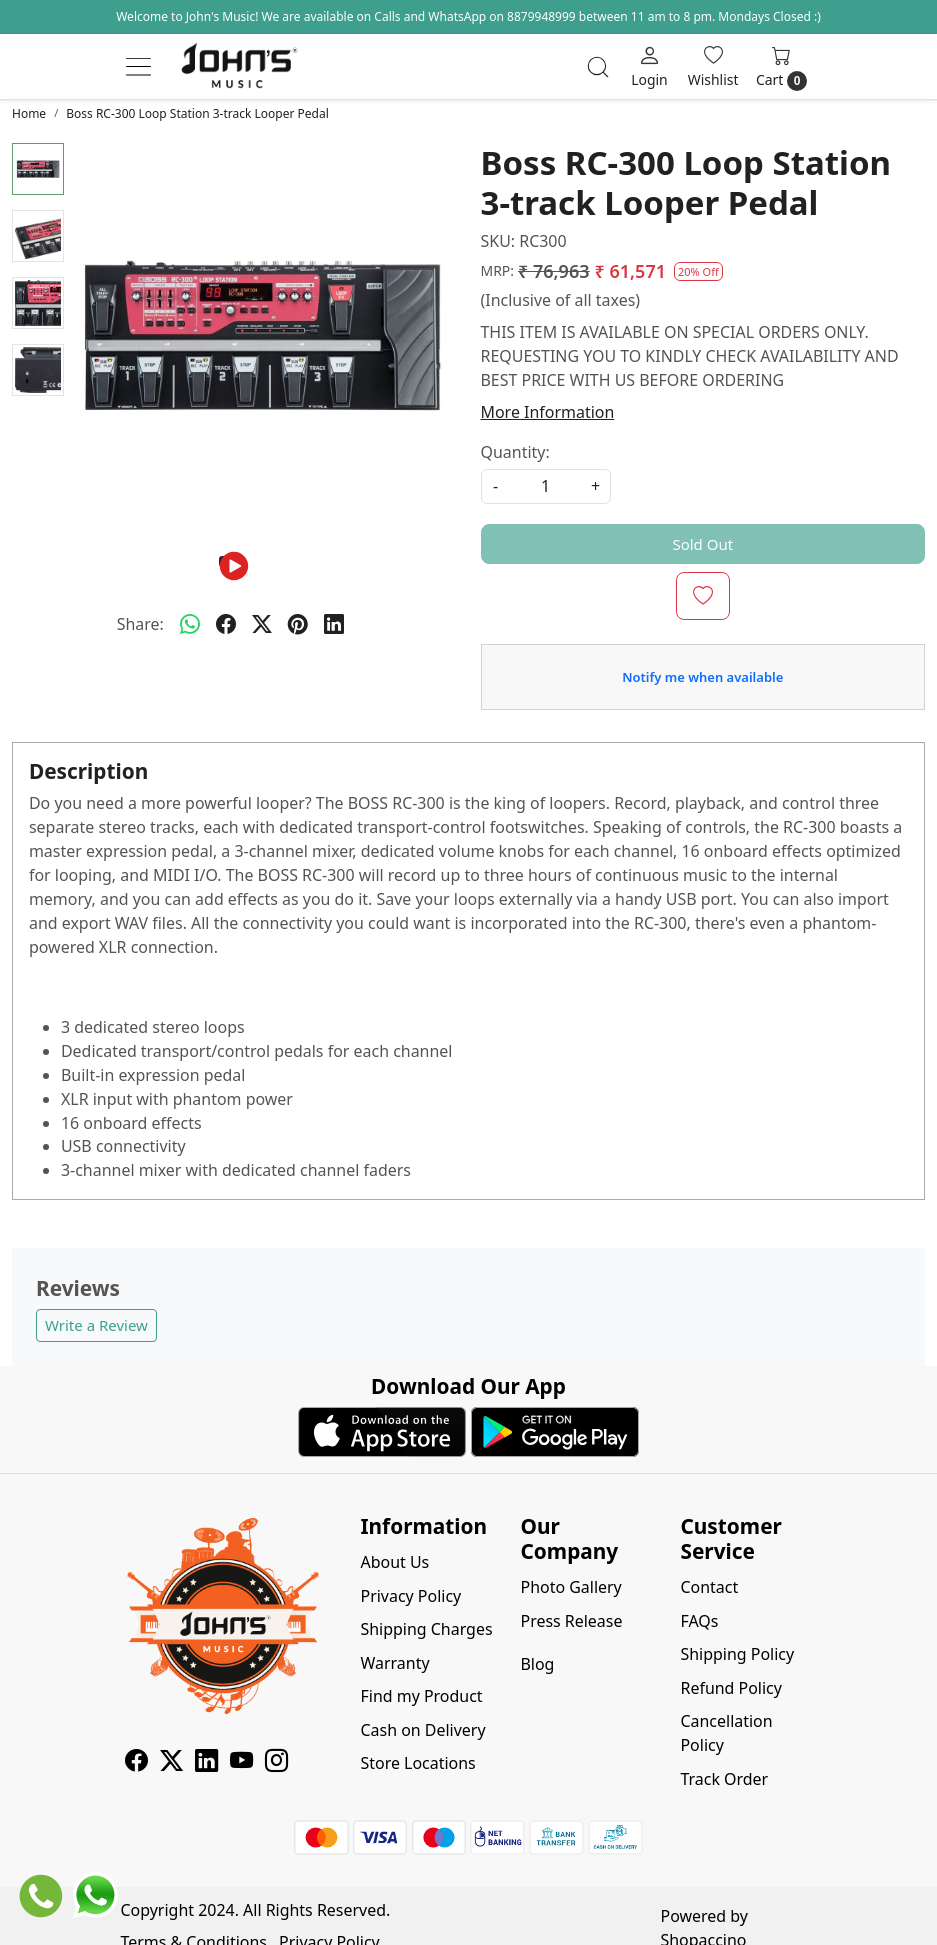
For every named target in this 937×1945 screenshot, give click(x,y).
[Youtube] (241, 1764)
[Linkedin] (206, 1764)
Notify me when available (702, 677)
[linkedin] (334, 625)
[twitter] (262, 625)
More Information (548, 412)
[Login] (649, 66)
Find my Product (422, 1696)
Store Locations (418, 1763)
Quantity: (515, 452)
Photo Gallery (570, 1587)
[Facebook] (136, 1764)
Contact (709, 1587)
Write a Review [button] (96, 1325)
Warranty (395, 1663)
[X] (171, 1764)
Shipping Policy (737, 1654)
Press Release (571, 1621)
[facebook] (226, 625)
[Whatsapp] (190, 625)
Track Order (724, 1779)
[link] (598, 67)
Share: (140, 624)
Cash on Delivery (423, 1730)
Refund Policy (730, 1688)
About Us (395, 1562)
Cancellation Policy (726, 1733)
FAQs (699, 1621)
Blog (537, 1664)
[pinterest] (298, 625)
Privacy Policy (411, 1596)
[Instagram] (276, 1764)
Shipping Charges (427, 1629)
